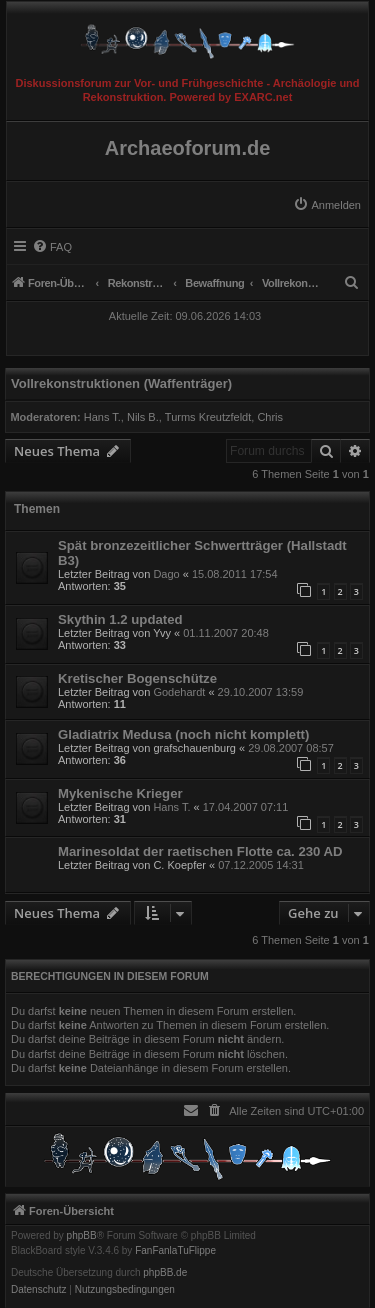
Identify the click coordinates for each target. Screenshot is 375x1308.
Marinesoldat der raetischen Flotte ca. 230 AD (200, 851)
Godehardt (179, 692)
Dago (166, 574)
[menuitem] (327, 205)
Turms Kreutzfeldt (208, 417)
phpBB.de (165, 1273)
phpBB (82, 1236)
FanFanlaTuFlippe (175, 1251)
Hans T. (102, 417)
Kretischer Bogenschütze (137, 678)
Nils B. (143, 417)
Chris (270, 417)
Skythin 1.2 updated (120, 619)
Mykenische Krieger (120, 793)
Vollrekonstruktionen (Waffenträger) (121, 383)
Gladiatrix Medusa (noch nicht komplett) (183, 734)
